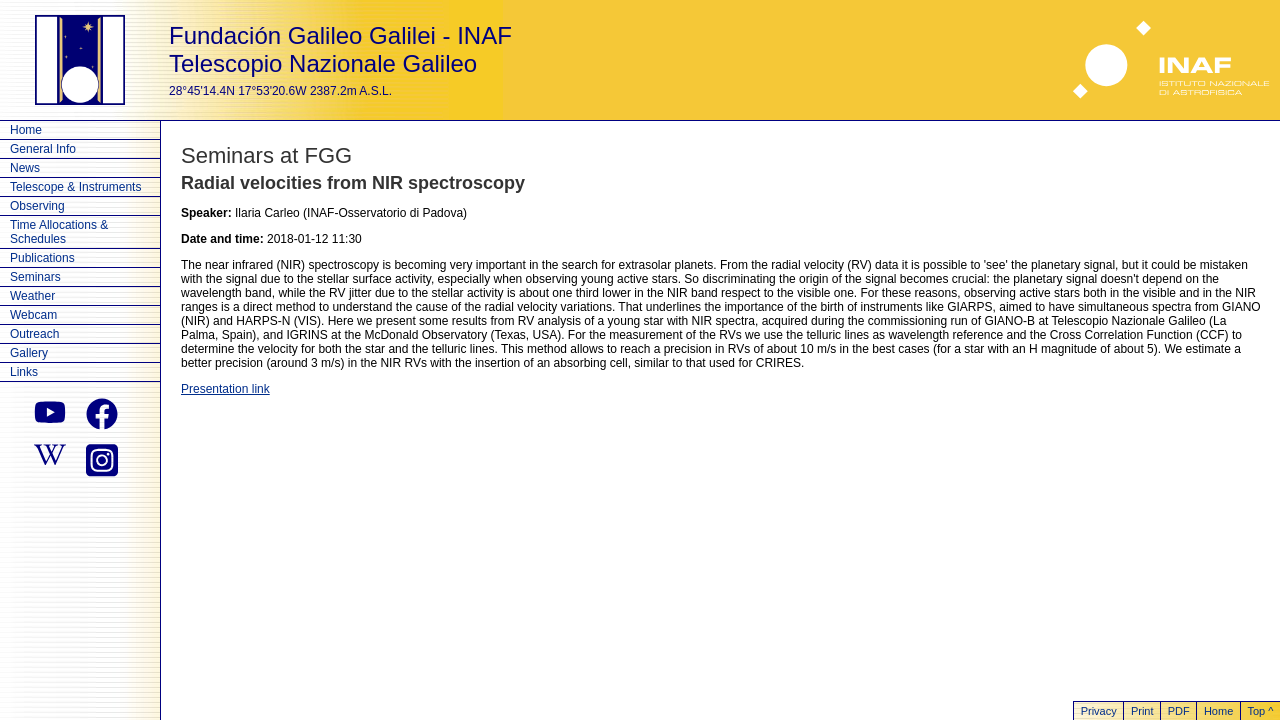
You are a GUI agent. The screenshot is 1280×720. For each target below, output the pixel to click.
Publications (42, 258)
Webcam (33, 315)
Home (26, 130)
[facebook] (102, 414)
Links (24, 372)
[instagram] (102, 458)
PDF (1179, 711)
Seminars (35, 277)
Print (1142, 711)
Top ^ (1260, 711)
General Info (43, 149)
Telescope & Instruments (75, 187)
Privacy (1099, 711)
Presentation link (225, 389)
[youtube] (50, 414)
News (25, 168)
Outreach (34, 334)
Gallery (29, 353)
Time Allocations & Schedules (59, 232)
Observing (37, 206)
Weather (32, 296)
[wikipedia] (50, 458)
